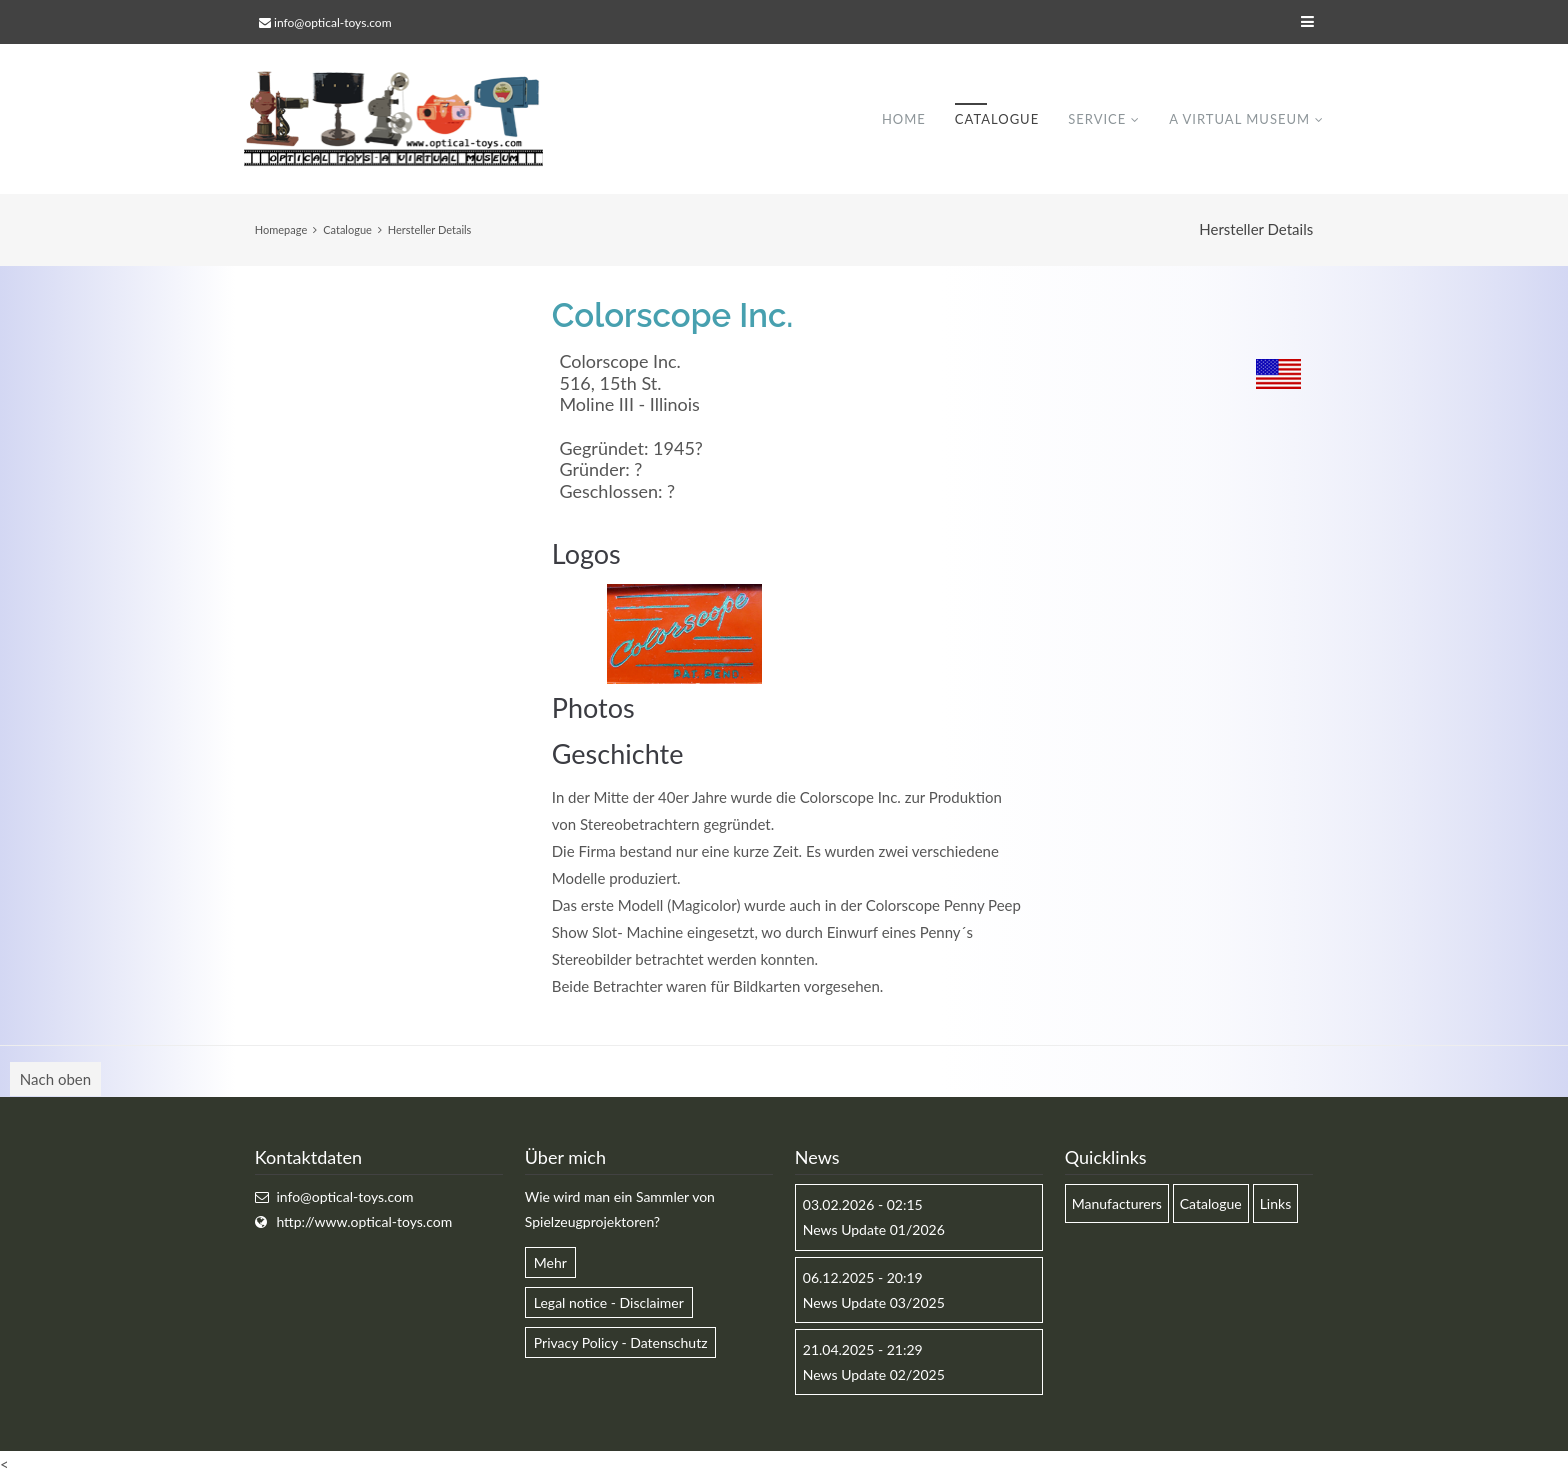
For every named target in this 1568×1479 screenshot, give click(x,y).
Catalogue (997, 119)
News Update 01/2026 (874, 1230)
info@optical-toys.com (332, 22)
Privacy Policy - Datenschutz (621, 1342)
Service (1097, 119)
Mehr (550, 1262)
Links (1276, 1204)
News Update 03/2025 (874, 1302)
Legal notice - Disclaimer (609, 1302)
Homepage (281, 229)
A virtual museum (1239, 119)
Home (904, 119)
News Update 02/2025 (874, 1375)
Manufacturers (1117, 1204)
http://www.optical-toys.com (364, 1222)
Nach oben (55, 1080)
